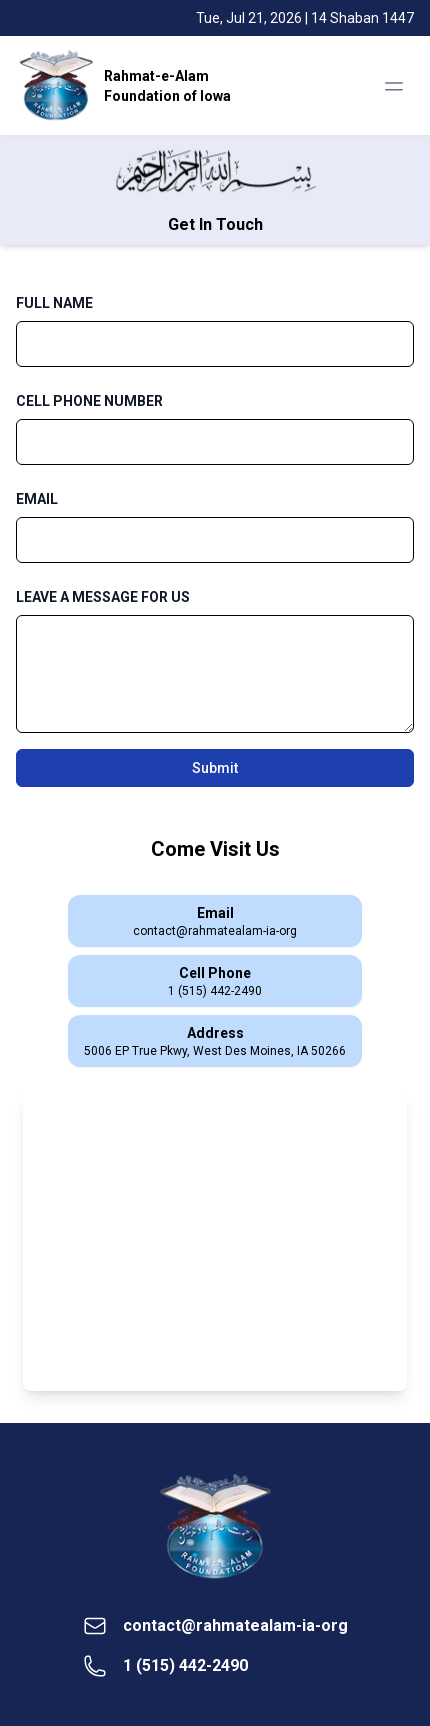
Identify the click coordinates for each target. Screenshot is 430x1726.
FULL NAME (54, 303)
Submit (215, 768)
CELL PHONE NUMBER (89, 401)
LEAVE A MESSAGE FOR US (103, 597)
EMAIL (37, 499)
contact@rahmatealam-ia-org (235, 1625)
